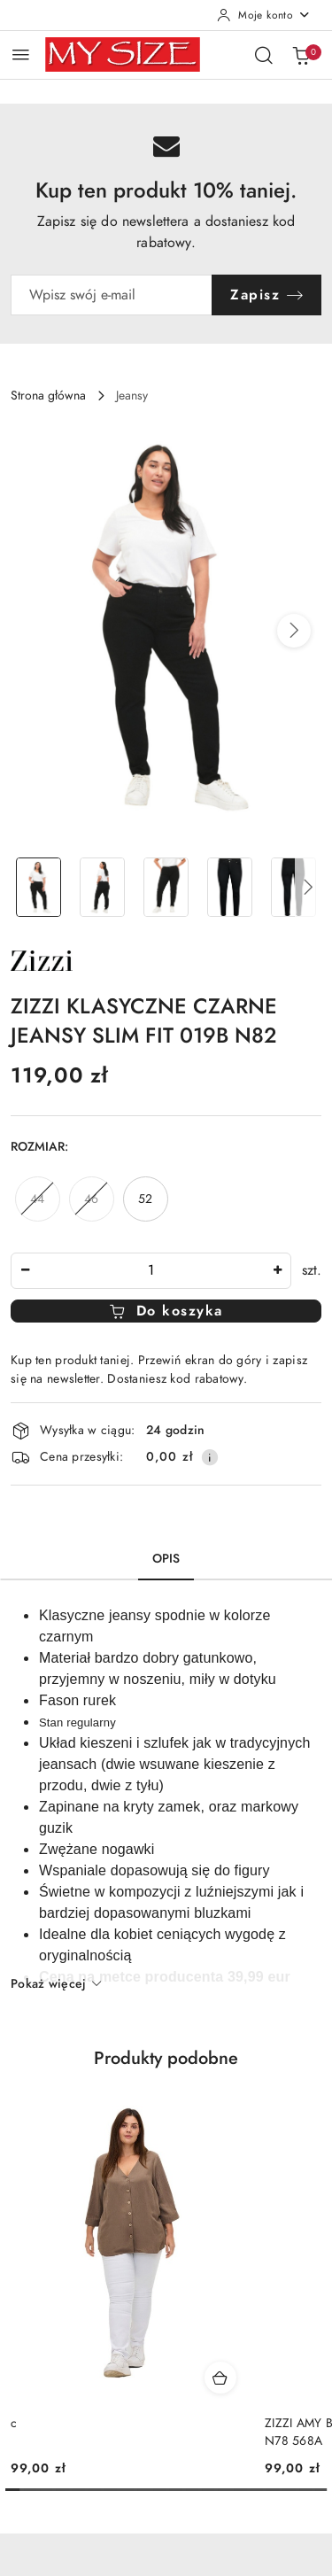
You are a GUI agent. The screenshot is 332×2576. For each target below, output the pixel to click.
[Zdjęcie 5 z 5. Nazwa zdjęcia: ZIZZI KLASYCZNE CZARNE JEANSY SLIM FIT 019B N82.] (293, 887)
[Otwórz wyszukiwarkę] (264, 55)
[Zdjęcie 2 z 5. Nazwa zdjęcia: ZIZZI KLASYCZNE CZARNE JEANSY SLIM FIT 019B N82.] (102, 887)
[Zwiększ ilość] (277, 1270)
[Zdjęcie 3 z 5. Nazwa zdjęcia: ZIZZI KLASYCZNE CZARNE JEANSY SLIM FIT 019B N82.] (166, 887)
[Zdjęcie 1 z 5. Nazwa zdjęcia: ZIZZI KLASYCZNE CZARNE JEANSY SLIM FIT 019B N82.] (39, 887)
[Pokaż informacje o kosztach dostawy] (210, 1457)
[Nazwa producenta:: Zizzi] (42, 959)
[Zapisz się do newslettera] (111, 295)
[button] (294, 630)
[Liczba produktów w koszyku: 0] (301, 55)
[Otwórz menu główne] (21, 54)
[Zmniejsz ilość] (25, 1270)
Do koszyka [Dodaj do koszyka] (166, 1311)
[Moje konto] (264, 15)
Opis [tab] (166, 1558)
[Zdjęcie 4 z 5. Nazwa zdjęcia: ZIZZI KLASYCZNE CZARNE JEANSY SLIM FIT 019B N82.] (229, 887)
